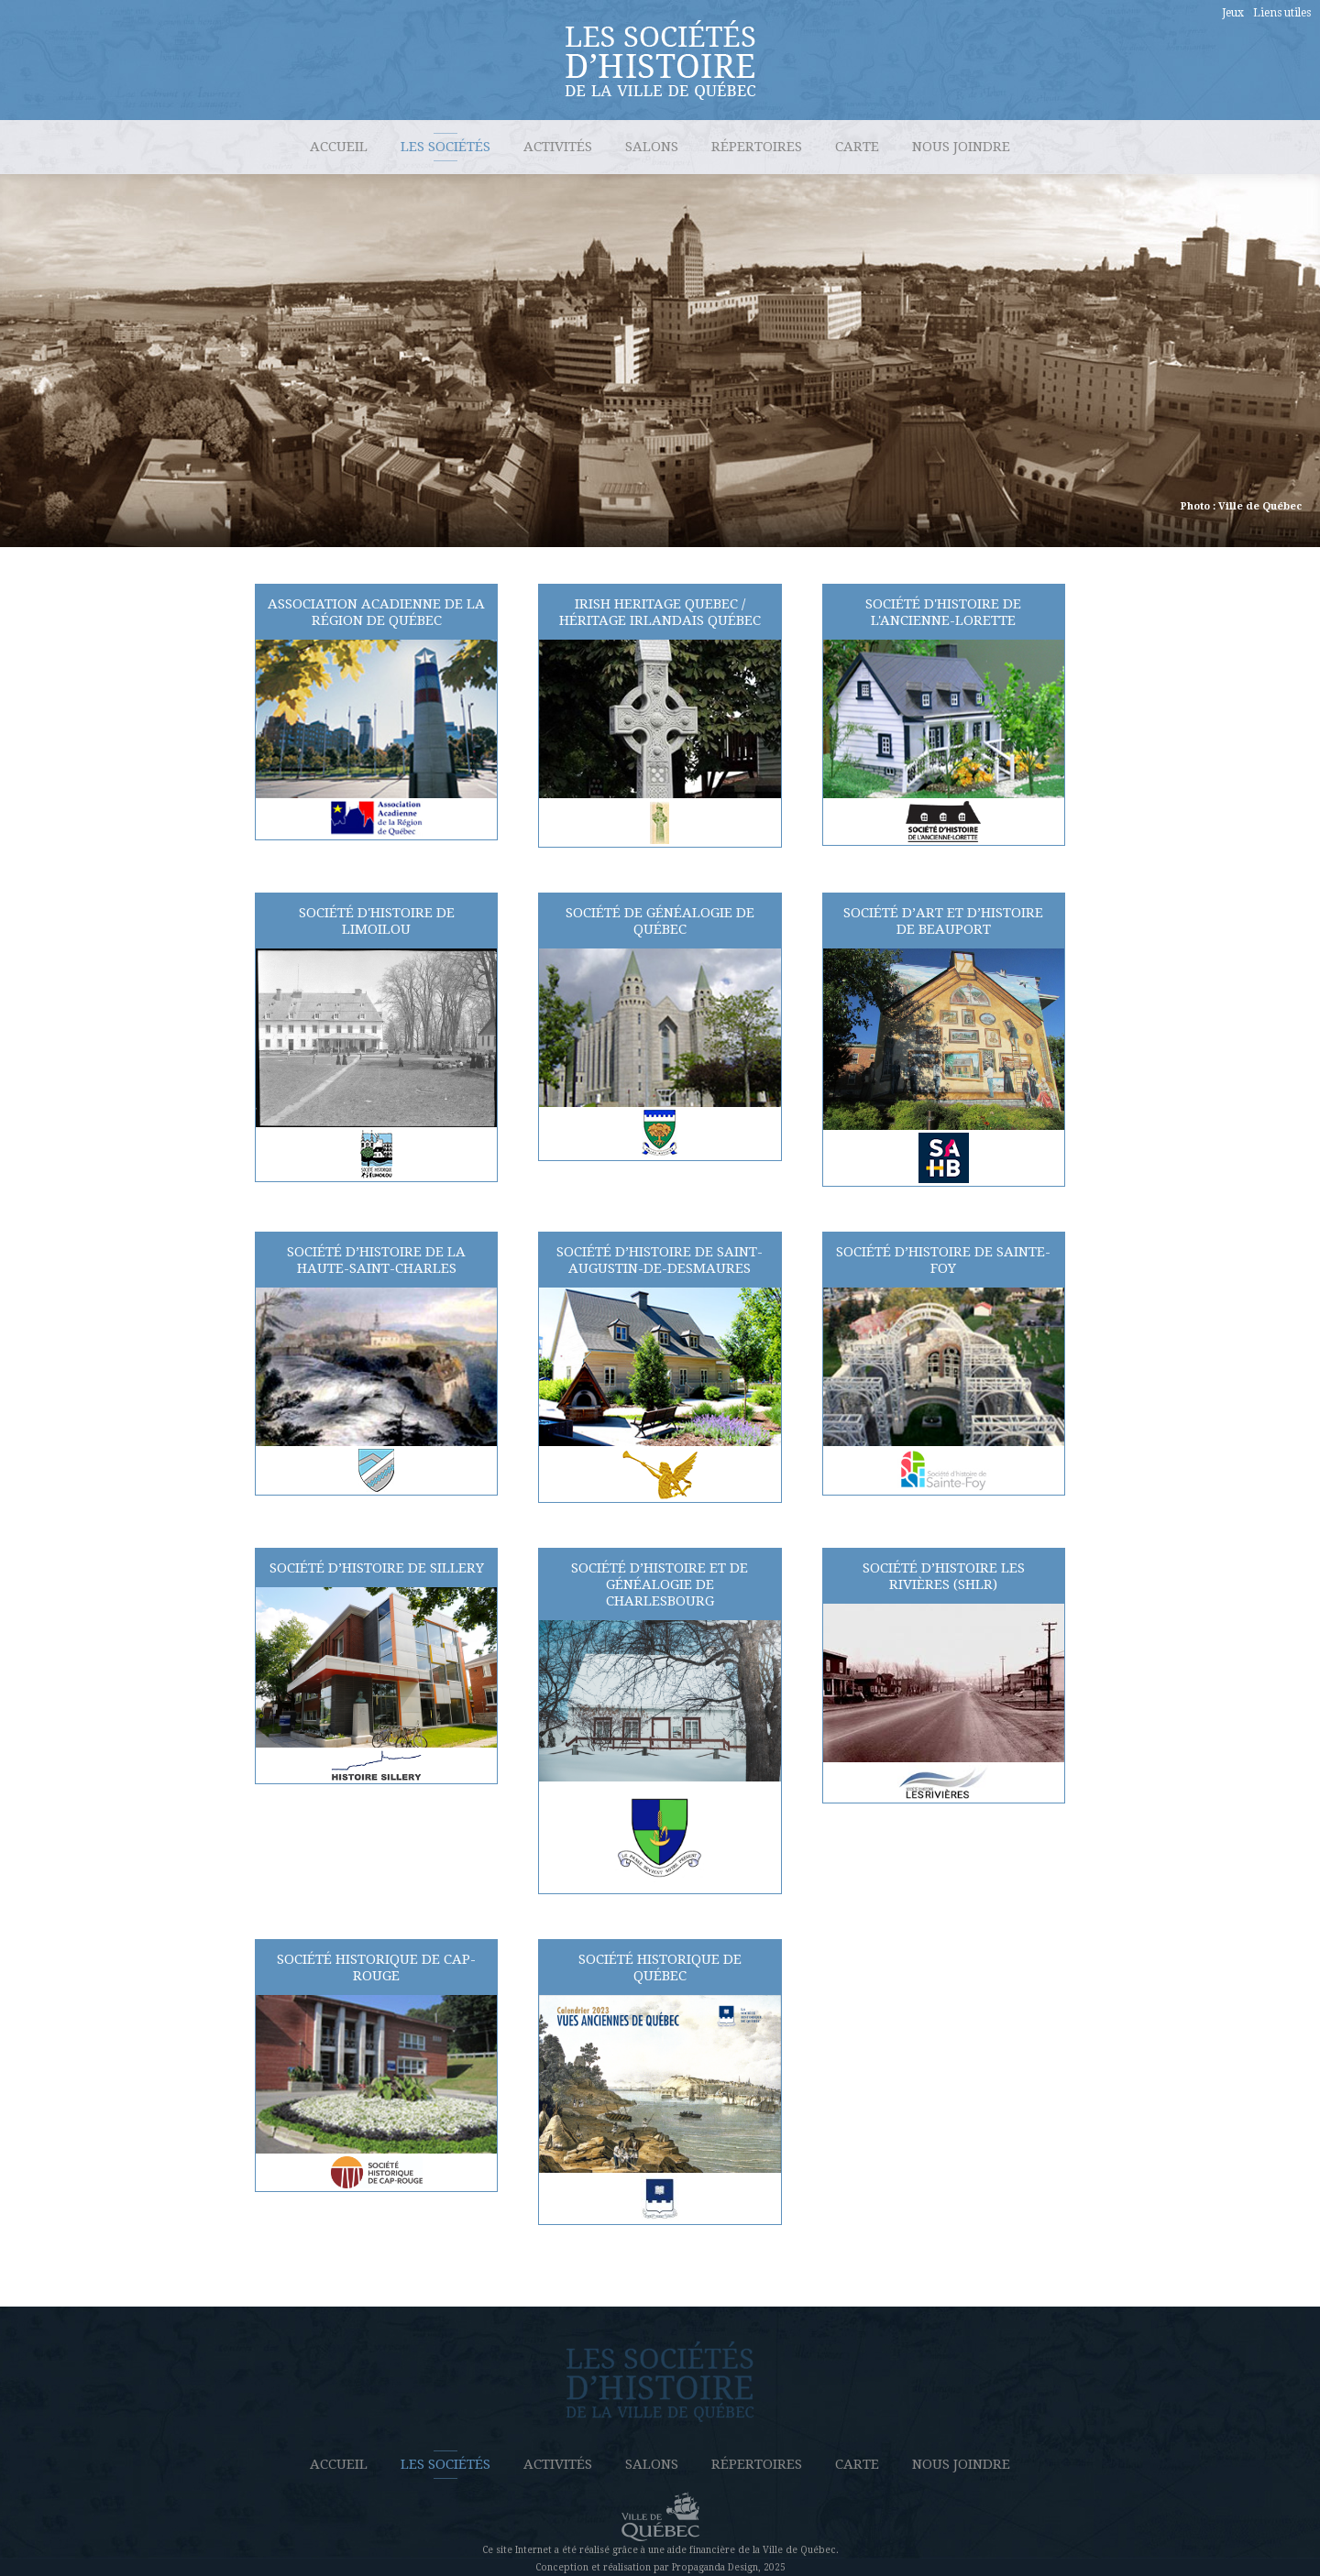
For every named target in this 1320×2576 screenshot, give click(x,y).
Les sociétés (445, 146)
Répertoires (756, 146)
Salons (651, 146)
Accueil (339, 146)
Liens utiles (1282, 12)
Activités (557, 146)
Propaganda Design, (716, 2567)
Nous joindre (961, 146)
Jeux (1233, 12)
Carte (857, 146)
